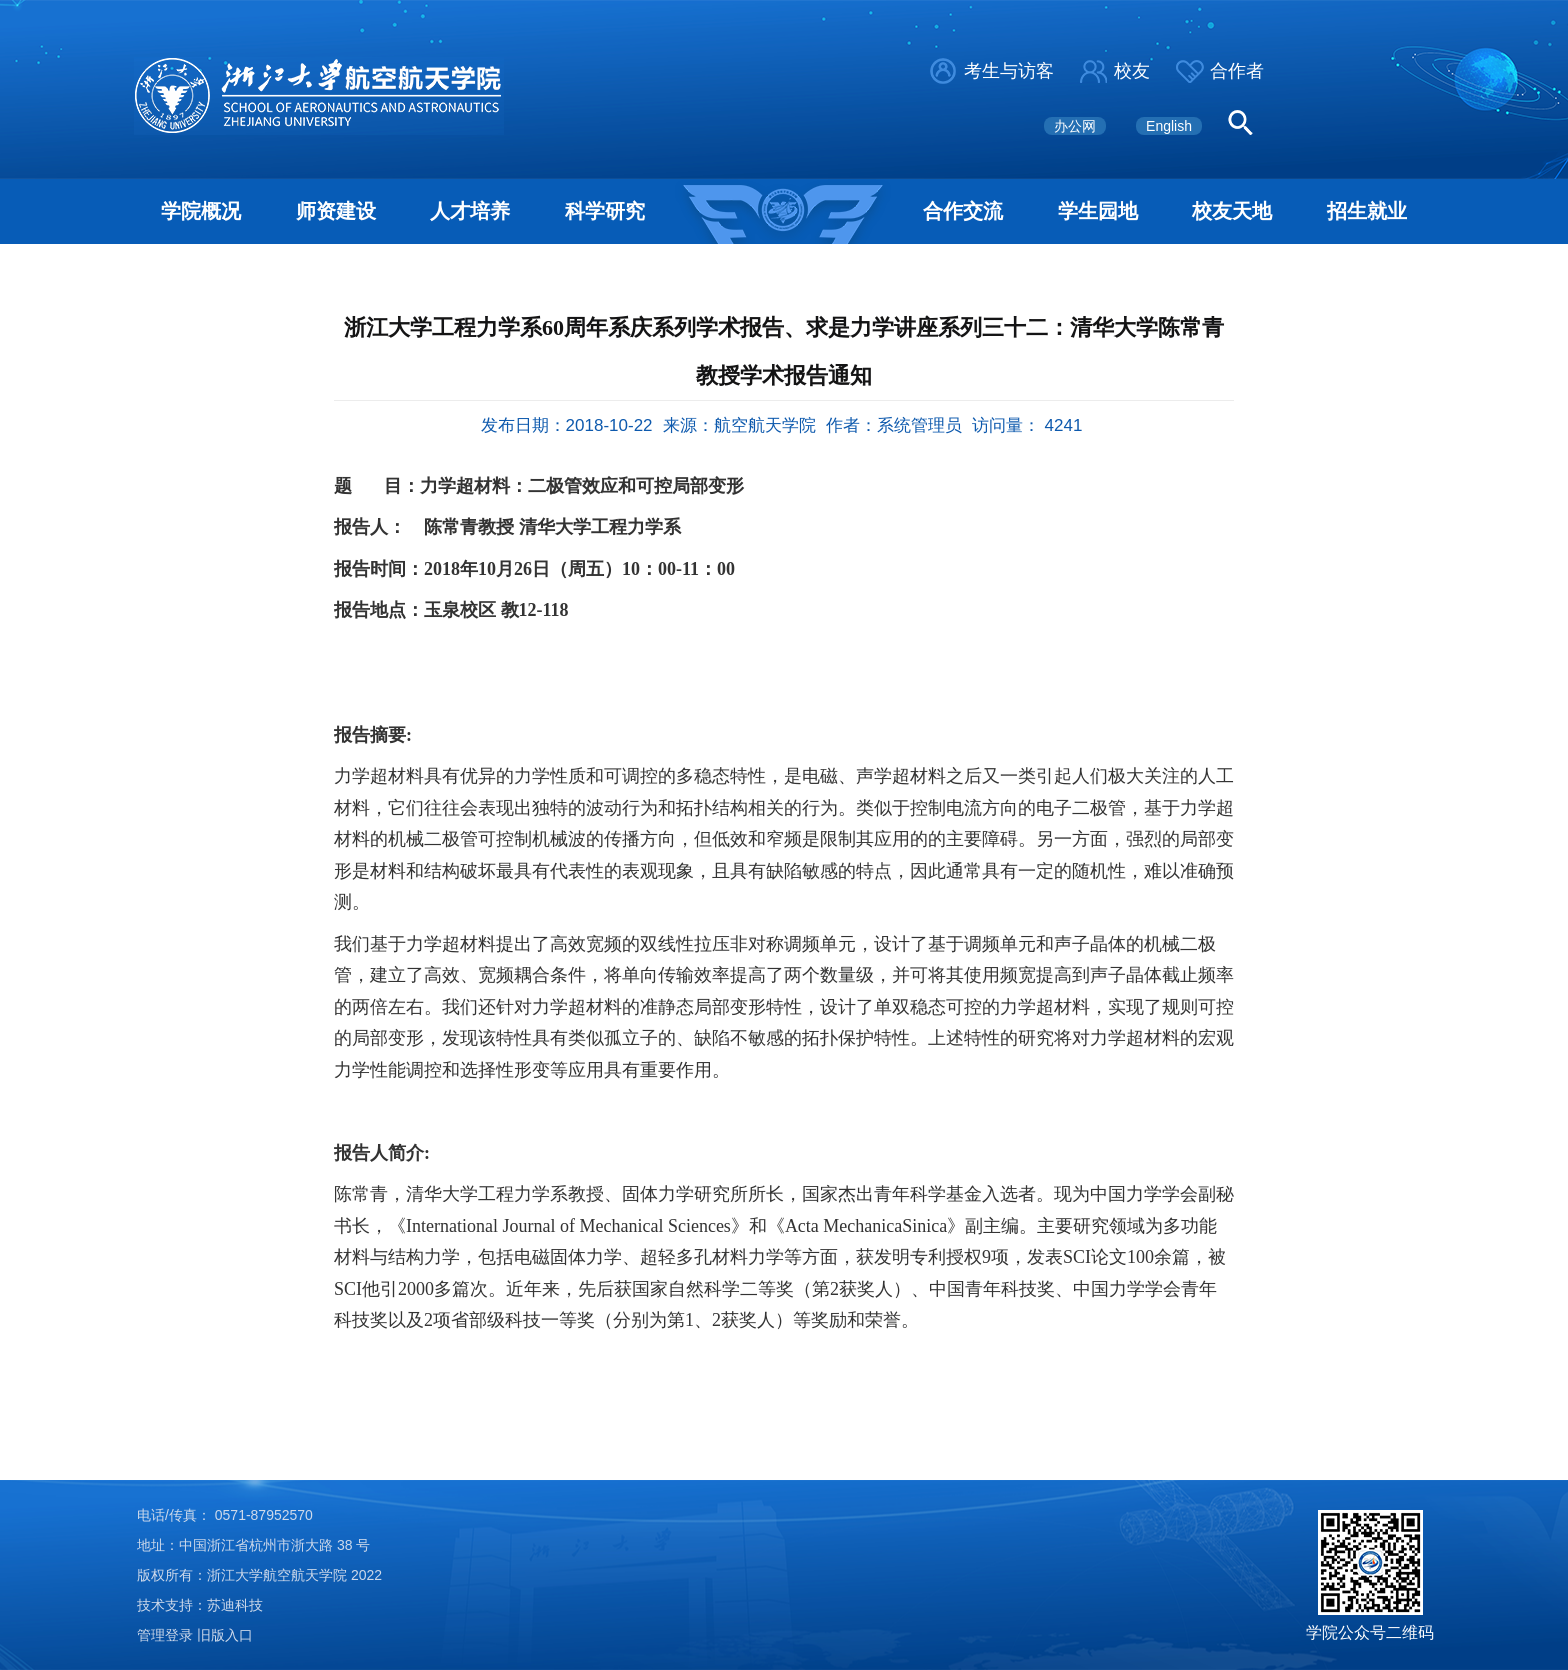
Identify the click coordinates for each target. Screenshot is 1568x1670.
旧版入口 (225, 1635)
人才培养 (470, 211)
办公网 (1075, 126)
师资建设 (336, 211)
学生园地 (1098, 211)
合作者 (1237, 71)
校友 (1132, 71)
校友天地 (1232, 211)
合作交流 (963, 211)
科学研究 (605, 211)
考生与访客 (1009, 71)
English (1169, 126)
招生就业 (1367, 211)
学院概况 (201, 211)
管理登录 (165, 1635)
